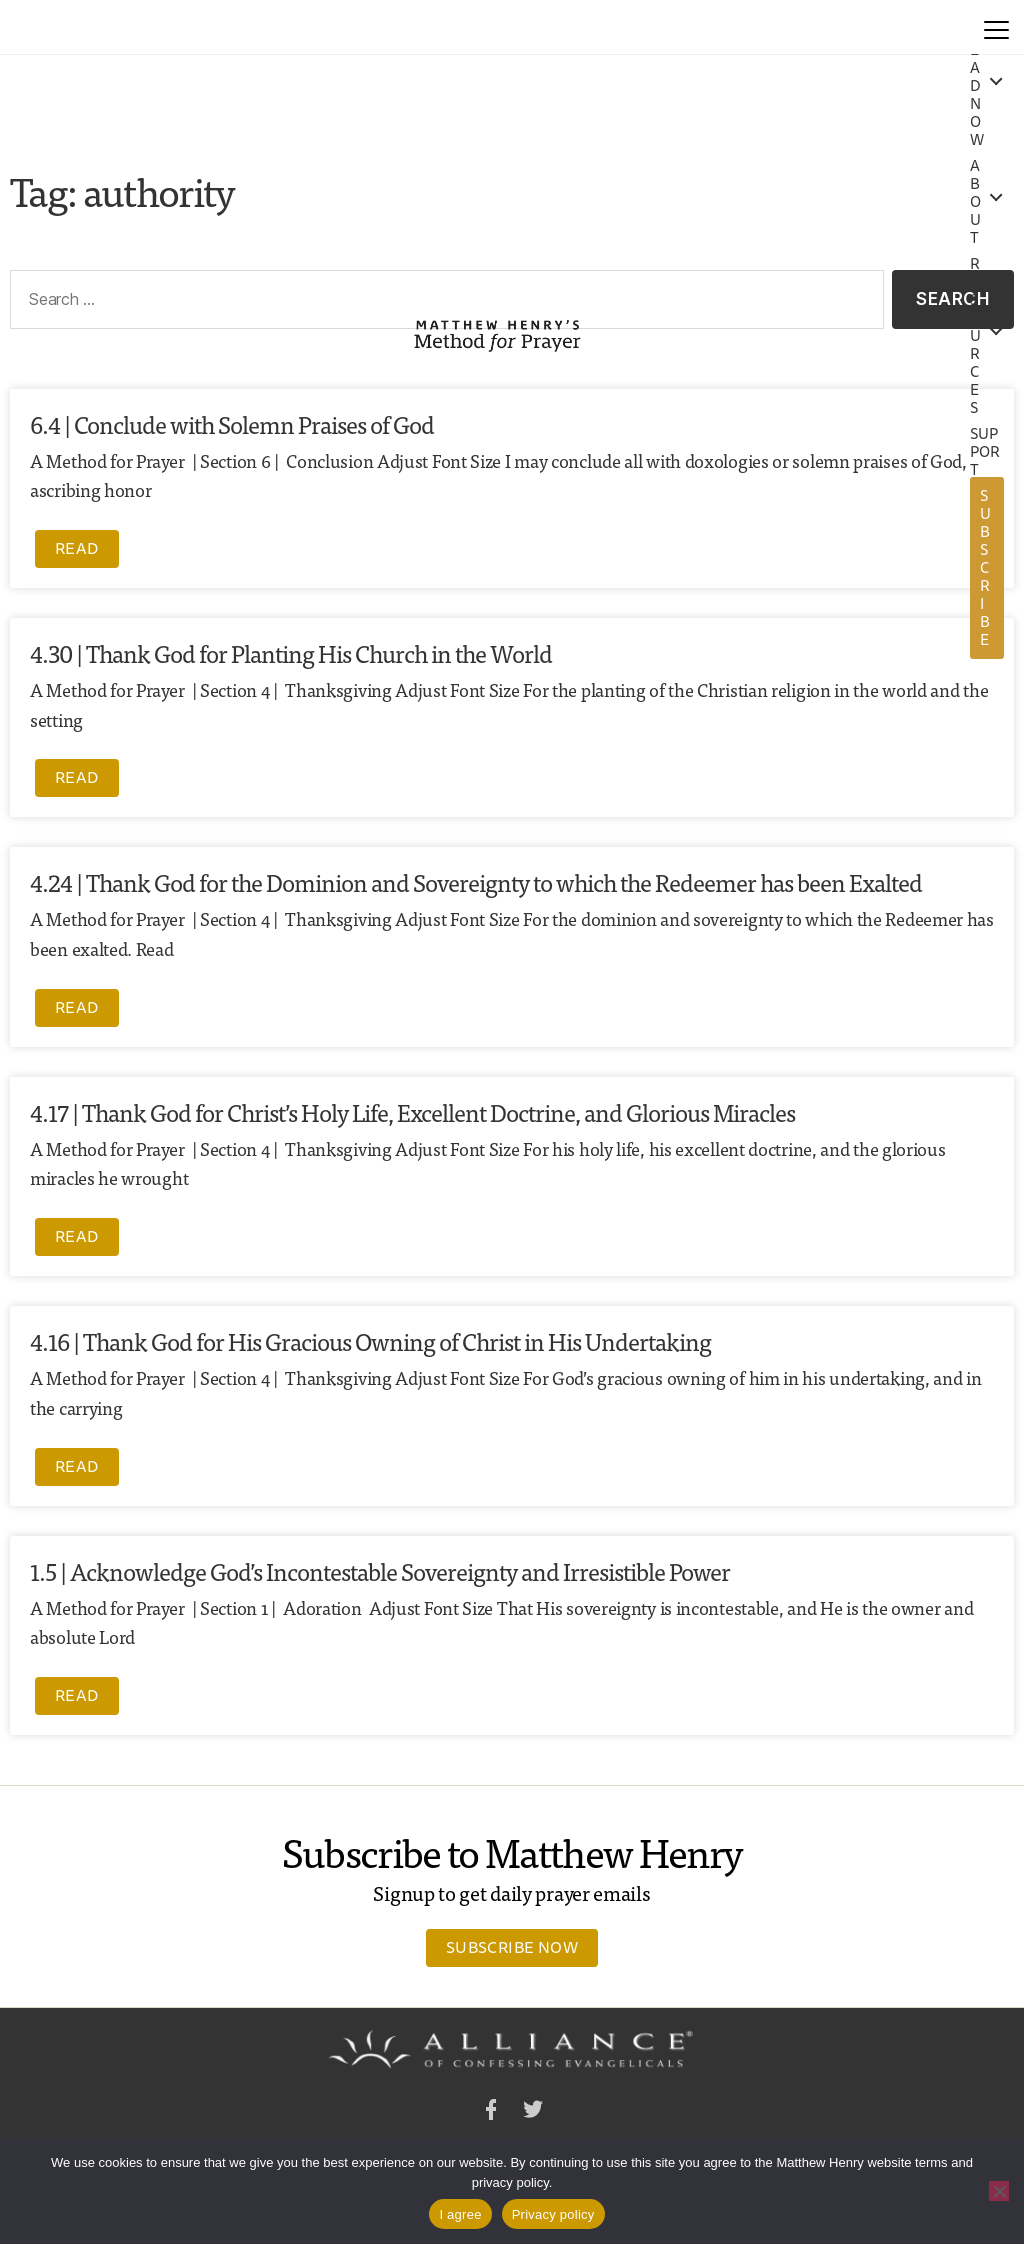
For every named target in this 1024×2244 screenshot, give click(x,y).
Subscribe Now (512, 1947)
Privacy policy (553, 2214)
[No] (999, 2191)
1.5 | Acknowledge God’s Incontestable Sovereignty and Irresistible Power (380, 1570)
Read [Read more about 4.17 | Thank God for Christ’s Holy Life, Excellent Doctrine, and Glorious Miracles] (77, 1236)
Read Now (977, 86)
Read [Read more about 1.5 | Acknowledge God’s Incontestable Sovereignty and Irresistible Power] (77, 1695)
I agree (460, 2214)
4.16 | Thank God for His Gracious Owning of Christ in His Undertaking (370, 1340)
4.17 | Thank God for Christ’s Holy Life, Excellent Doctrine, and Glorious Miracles (412, 1111)
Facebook (491, 2112)
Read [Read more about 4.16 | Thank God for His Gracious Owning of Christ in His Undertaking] (77, 1466)
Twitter (533, 2112)
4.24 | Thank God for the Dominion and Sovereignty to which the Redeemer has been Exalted (476, 881)
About (975, 202)
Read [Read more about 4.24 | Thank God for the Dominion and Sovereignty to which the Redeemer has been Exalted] (77, 1007)
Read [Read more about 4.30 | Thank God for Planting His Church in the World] (77, 777)
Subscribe (985, 567)
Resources (975, 336)
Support (985, 452)
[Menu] (996, 27)
